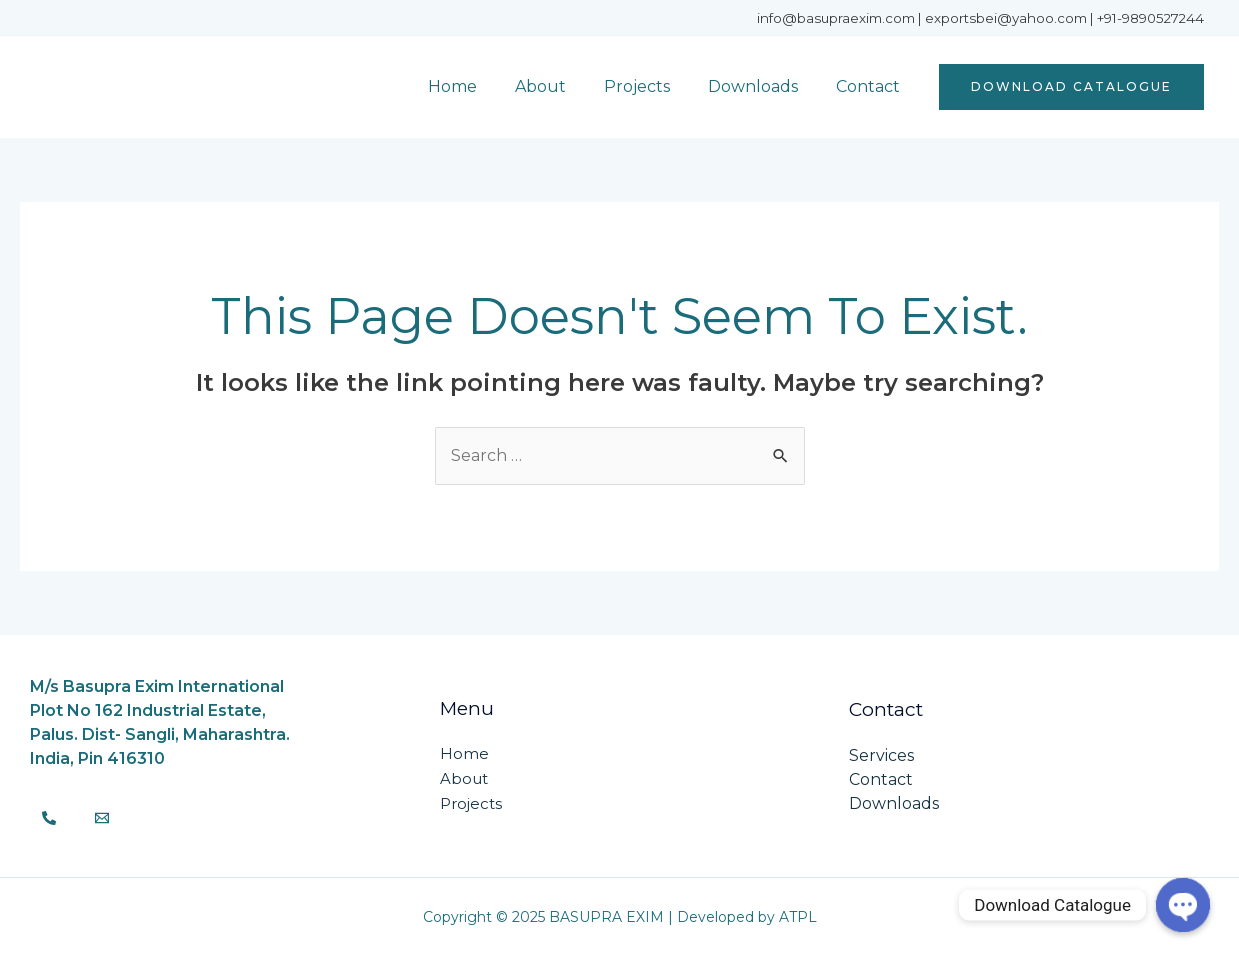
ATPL (798, 917)
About (561, 86)
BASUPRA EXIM (152, 86)
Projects (652, 86)
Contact (871, 86)
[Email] (102, 818)
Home (479, 86)
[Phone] (49, 818)
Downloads (762, 86)
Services (881, 755)
